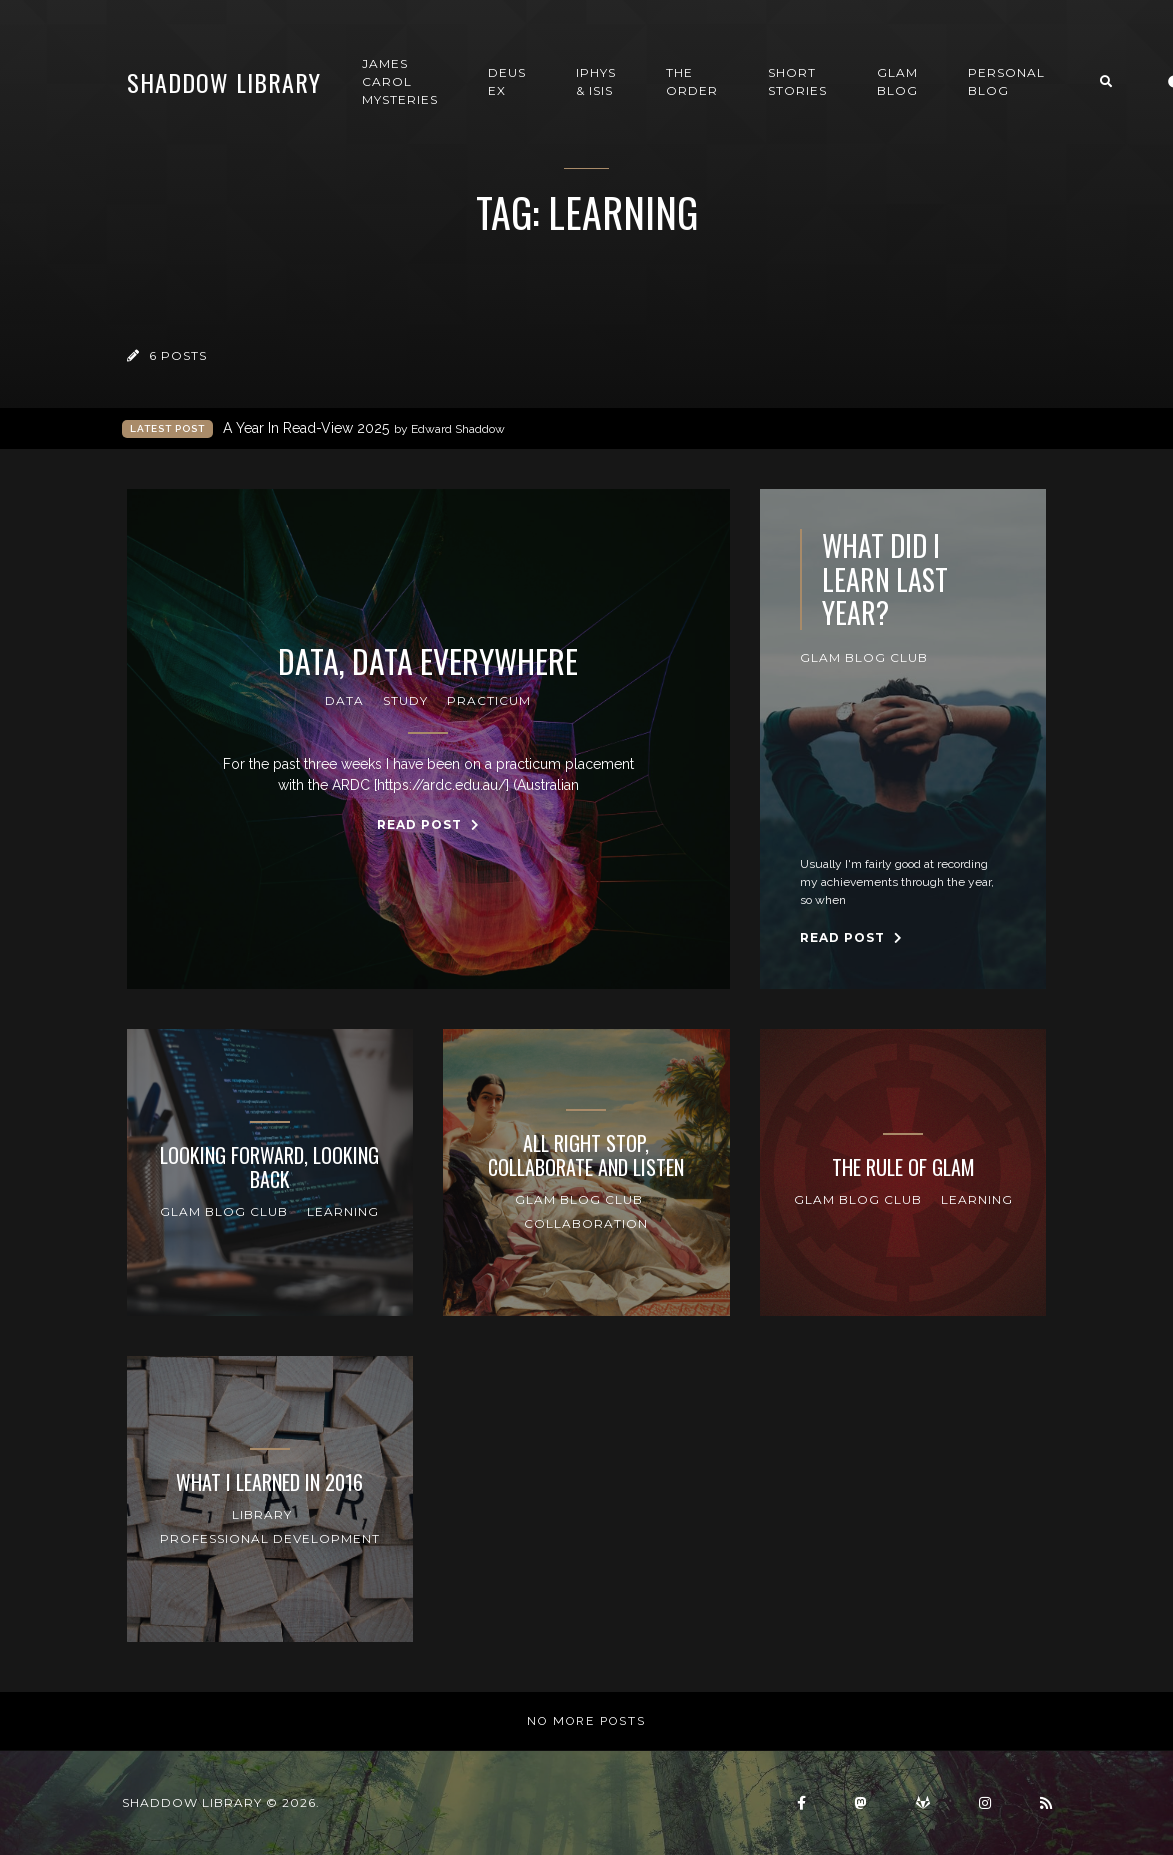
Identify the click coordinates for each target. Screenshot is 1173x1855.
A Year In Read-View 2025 (364, 428)
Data (344, 700)
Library (262, 1514)
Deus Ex (507, 81)
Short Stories (797, 81)
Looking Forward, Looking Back (269, 1167)
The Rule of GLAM (903, 1167)
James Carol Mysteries (400, 81)
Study (405, 700)
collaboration (586, 1223)
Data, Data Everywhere (428, 661)
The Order (692, 81)
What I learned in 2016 (269, 1482)
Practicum (489, 700)
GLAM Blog (897, 81)
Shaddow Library (224, 82)
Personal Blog (1006, 81)
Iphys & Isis (596, 81)
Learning (343, 1211)
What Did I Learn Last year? (885, 579)
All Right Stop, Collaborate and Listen (586, 1155)
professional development (270, 1538)
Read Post (428, 824)
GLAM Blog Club (864, 657)
